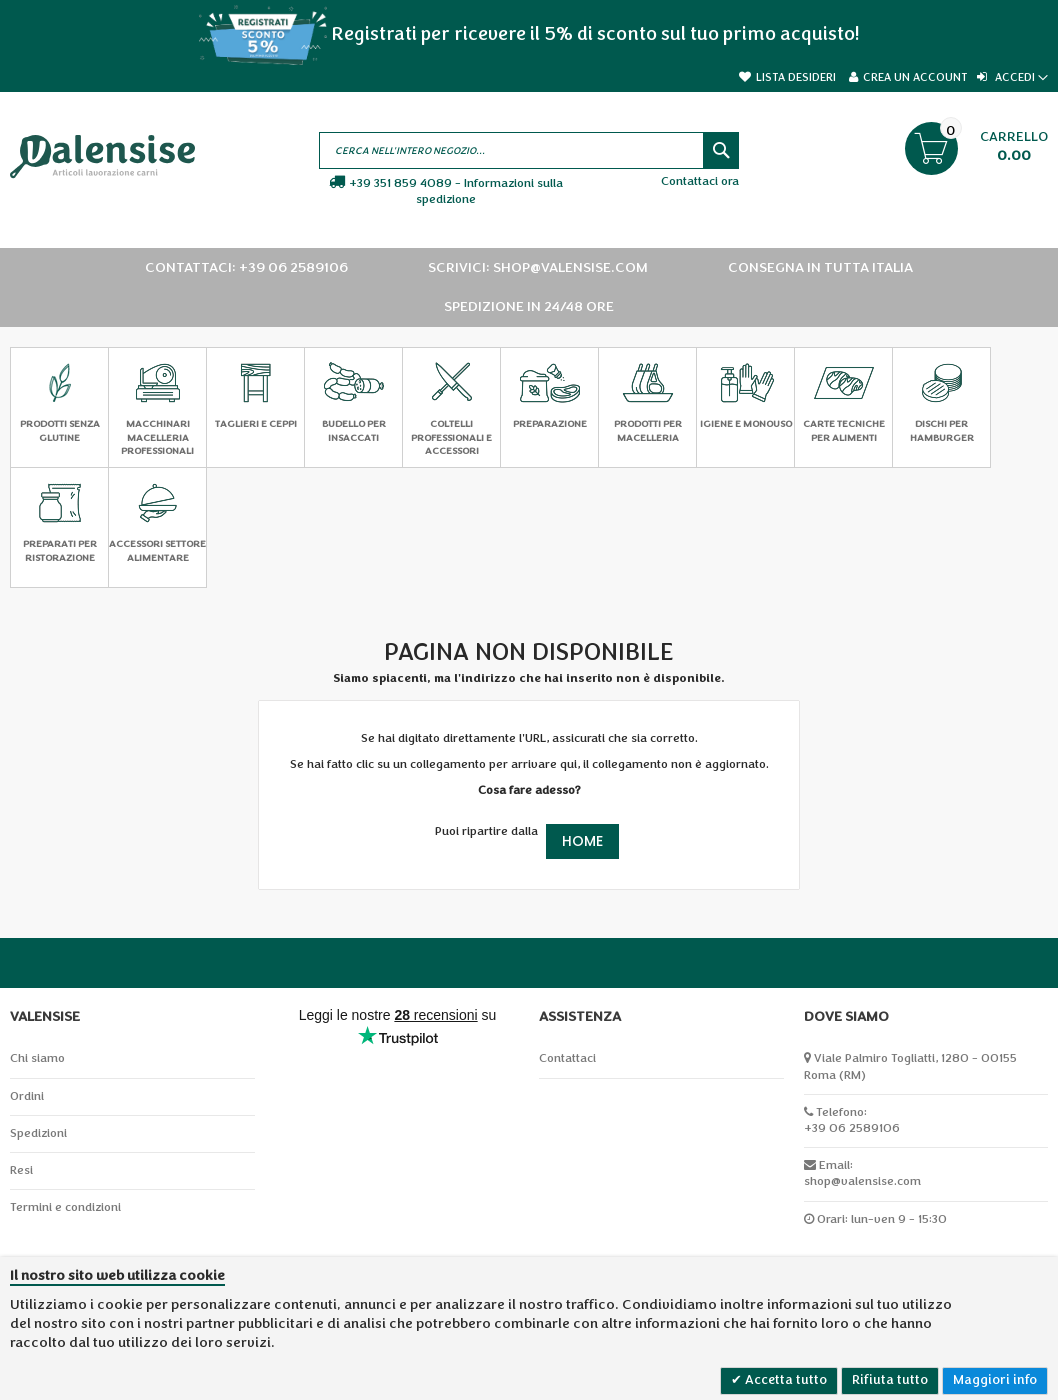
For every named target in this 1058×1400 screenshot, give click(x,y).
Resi (21, 1170)
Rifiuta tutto (890, 1380)
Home (582, 841)
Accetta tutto (784, 1380)
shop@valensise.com (862, 1181)
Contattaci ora (700, 181)
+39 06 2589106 (852, 1128)
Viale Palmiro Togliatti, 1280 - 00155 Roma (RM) (910, 1066)
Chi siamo (37, 1058)
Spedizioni (38, 1133)
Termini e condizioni (65, 1207)
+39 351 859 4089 (400, 183)
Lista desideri (796, 77)
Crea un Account (915, 77)
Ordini (27, 1096)
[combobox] (529, 150)
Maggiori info (995, 1380)
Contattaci (567, 1058)
